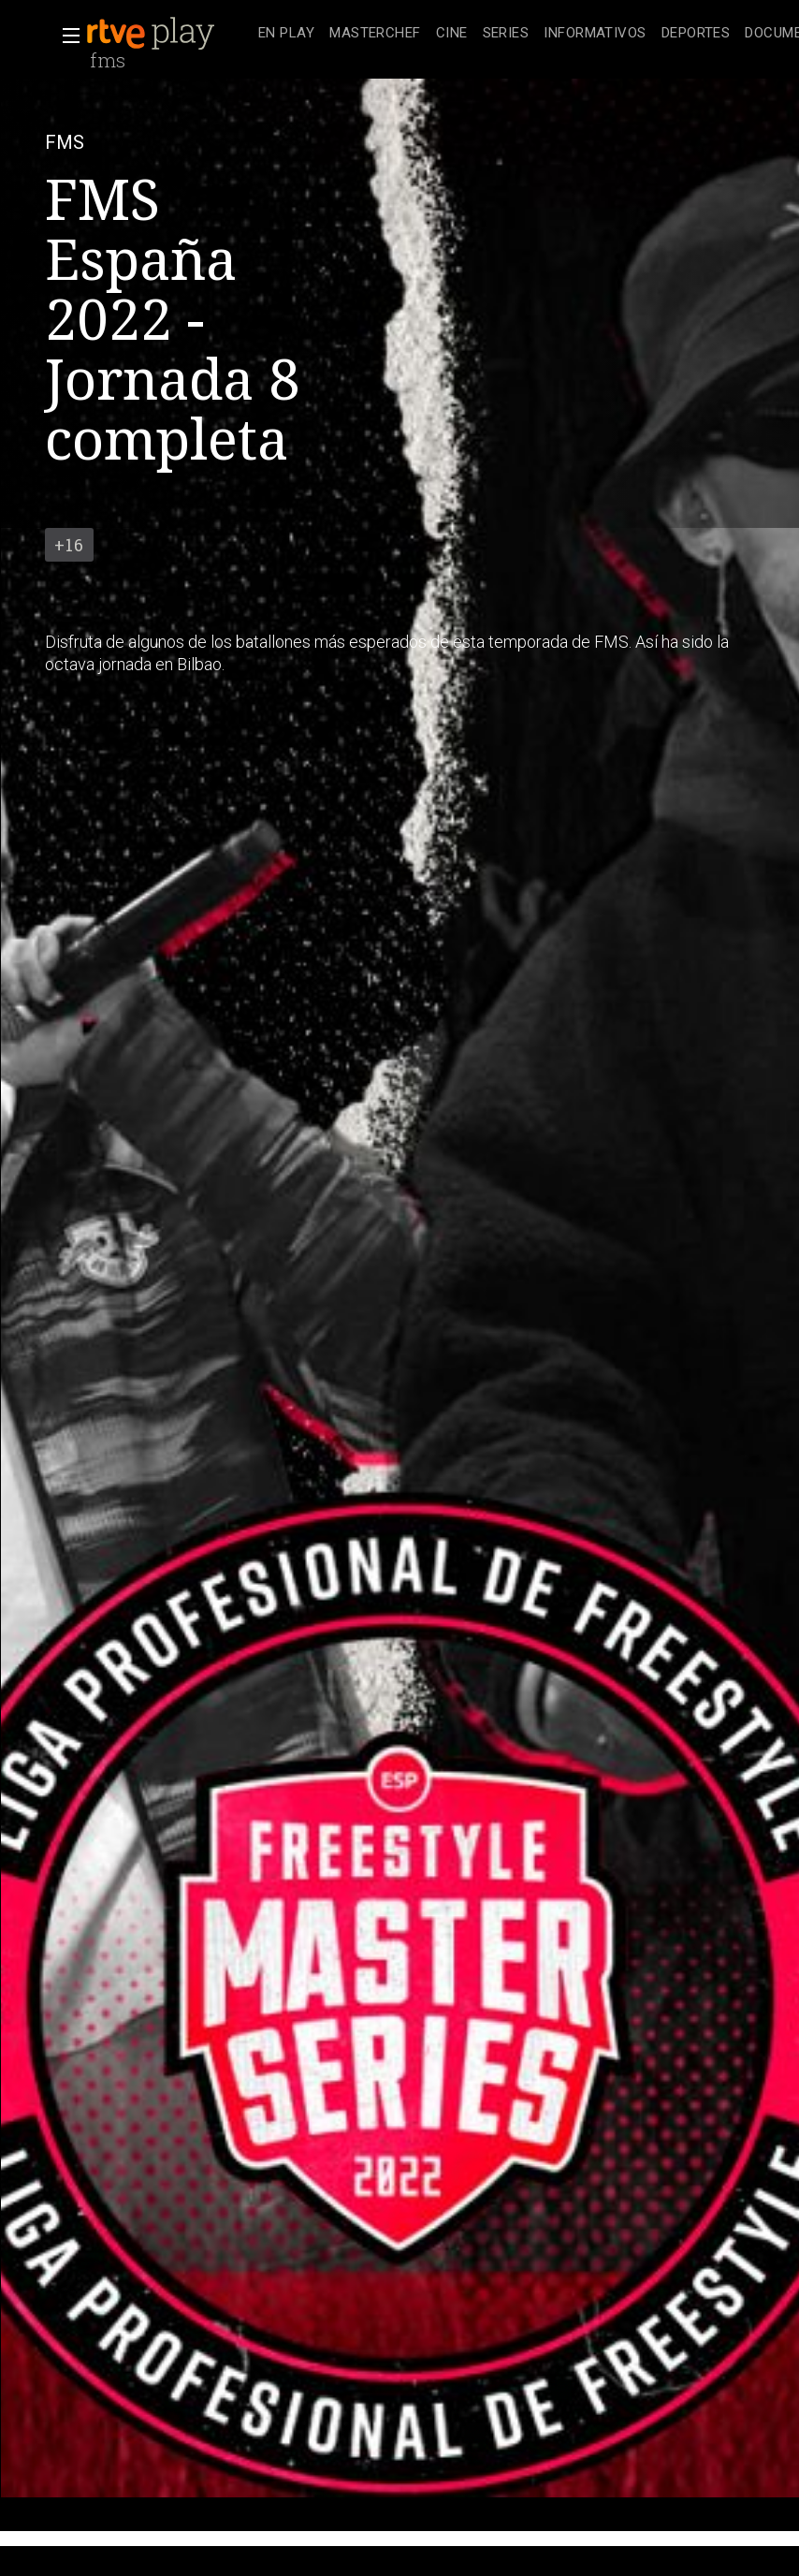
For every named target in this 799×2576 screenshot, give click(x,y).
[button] (65, 35)
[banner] (168, 33)
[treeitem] (286, 34)
